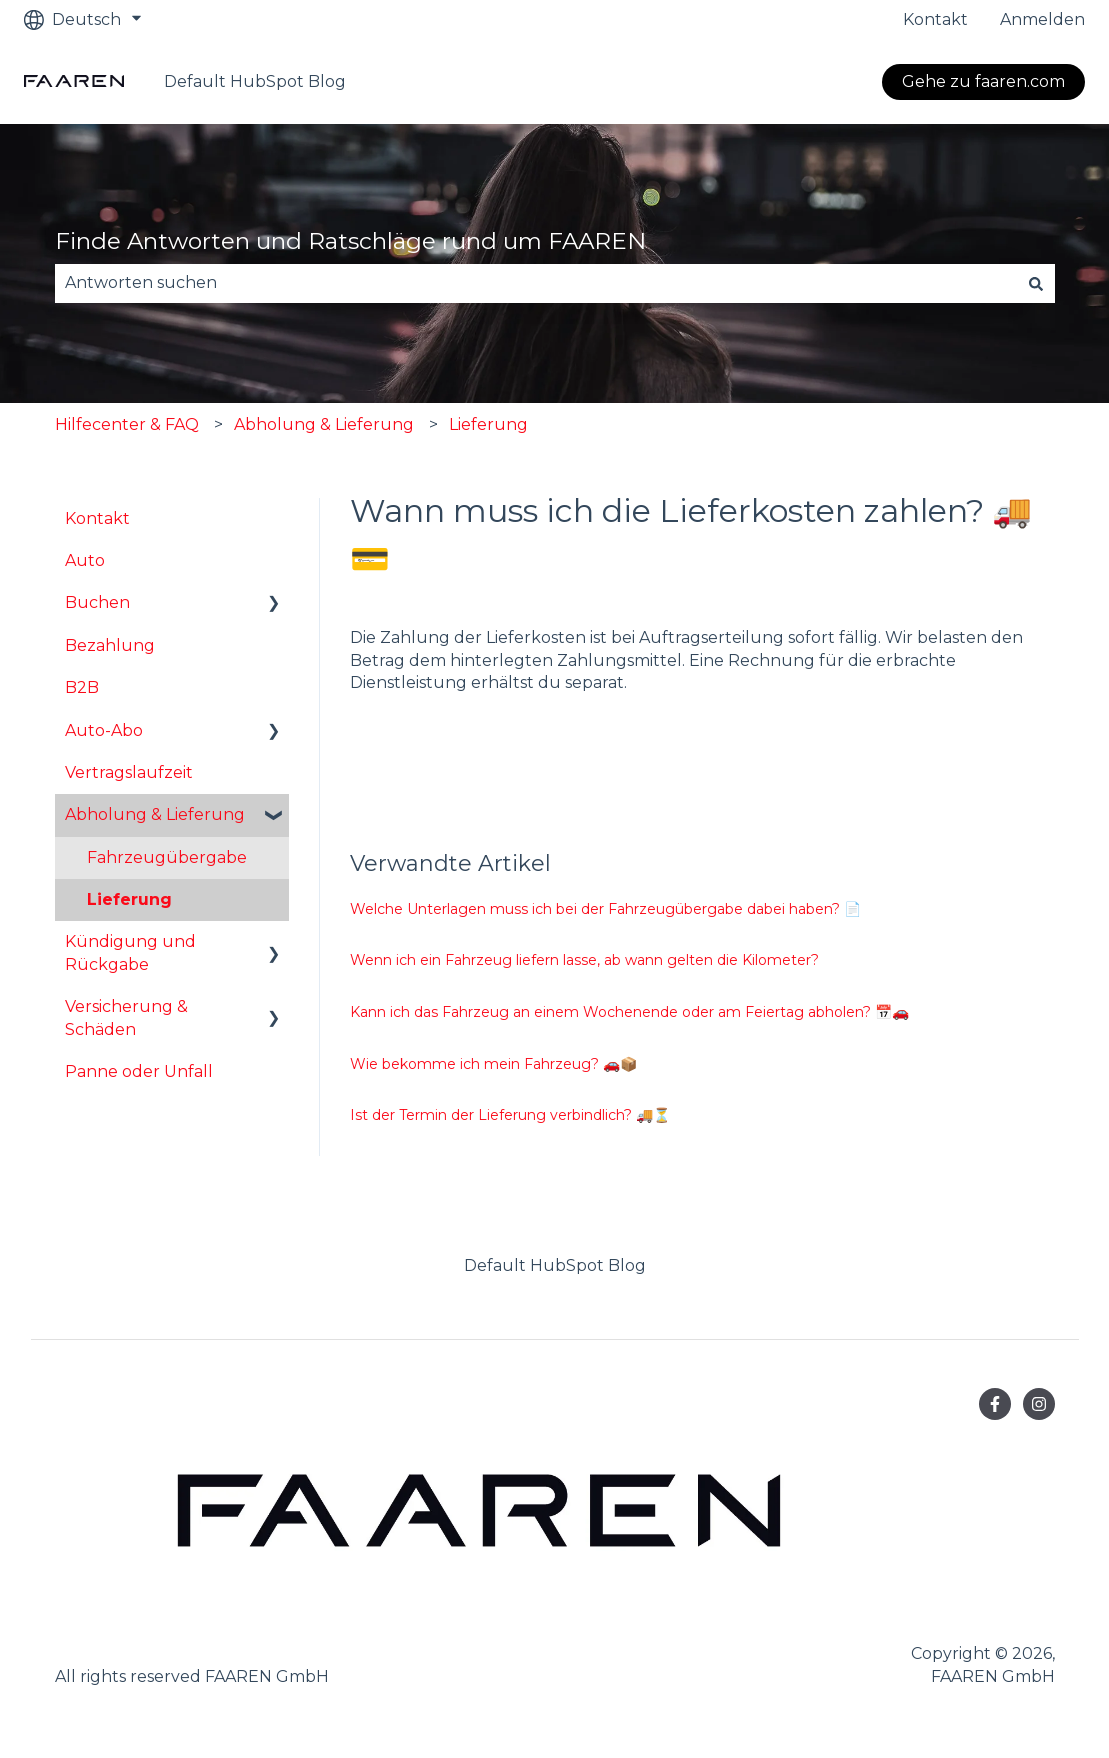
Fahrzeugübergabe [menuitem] (167, 857)
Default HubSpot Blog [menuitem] (555, 1265)
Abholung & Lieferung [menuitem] (155, 814)
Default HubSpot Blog (255, 81)
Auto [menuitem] (85, 560)
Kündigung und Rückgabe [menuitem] (130, 952)
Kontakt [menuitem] (97, 518)
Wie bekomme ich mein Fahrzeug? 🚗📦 (493, 1064)
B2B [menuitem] (82, 687)
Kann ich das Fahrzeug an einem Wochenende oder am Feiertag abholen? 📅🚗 (629, 1012)
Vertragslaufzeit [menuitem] (129, 772)
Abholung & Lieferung (324, 424)
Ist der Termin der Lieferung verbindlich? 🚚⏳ (510, 1115)
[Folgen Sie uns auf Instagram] (1039, 1404)
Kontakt (935, 19)
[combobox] (536, 283)
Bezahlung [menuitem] (110, 645)
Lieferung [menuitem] (129, 899)
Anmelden (1042, 19)
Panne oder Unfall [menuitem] (139, 1071)
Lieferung (488, 424)
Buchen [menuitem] (97, 602)
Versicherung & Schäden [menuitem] (126, 1017)
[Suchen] (1036, 283)
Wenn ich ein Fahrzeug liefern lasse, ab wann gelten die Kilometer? (584, 960)
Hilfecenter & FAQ (127, 424)
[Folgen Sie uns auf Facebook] (995, 1404)
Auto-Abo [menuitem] (104, 730)
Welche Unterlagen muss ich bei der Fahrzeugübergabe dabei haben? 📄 (605, 909)
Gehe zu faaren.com (983, 81)
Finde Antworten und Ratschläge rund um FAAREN (350, 241)
